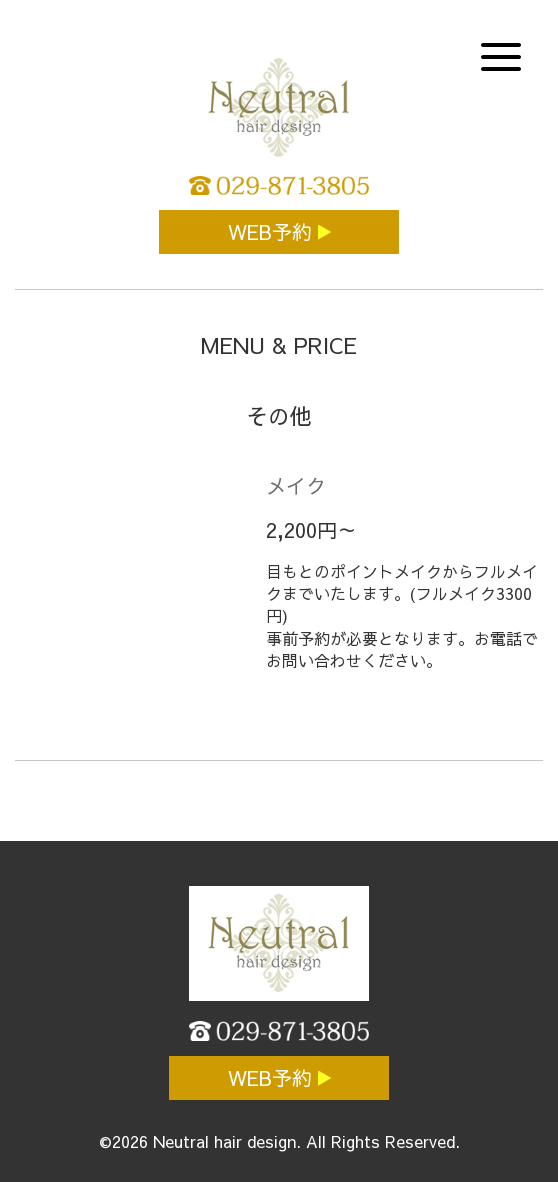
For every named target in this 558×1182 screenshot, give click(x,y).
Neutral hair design (224, 1141)
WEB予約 (273, 231)
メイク (296, 485)
